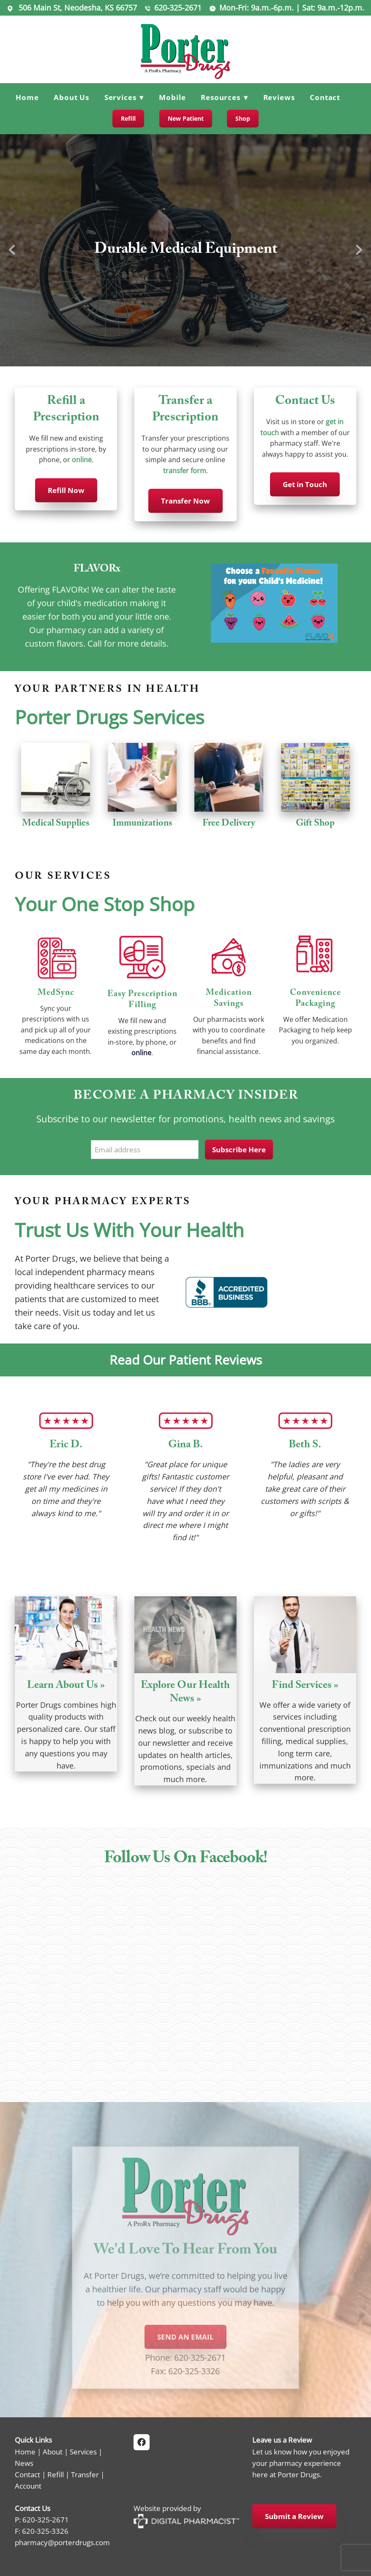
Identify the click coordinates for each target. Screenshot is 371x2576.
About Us (71, 97)
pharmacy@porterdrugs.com (62, 2542)
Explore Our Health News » (185, 1693)
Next (359, 250)
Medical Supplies (56, 824)
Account (28, 2486)
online (82, 459)
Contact (325, 97)
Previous (12, 250)
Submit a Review (294, 2516)
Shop (242, 118)
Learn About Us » (66, 1686)
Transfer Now (185, 501)
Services (83, 2451)
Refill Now (66, 490)
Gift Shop (315, 824)
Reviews (279, 97)
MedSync (56, 993)
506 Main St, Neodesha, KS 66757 (76, 7)
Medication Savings (229, 999)
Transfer (85, 2474)
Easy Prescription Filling (142, 1000)
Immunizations (142, 824)
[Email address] (145, 1149)
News (24, 2463)
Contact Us (305, 402)
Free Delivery (228, 824)
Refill (128, 118)
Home (27, 97)
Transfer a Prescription (185, 410)
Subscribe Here (239, 1149)
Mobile (172, 97)
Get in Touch (305, 484)
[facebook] (142, 2442)
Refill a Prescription (66, 410)
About (53, 2451)
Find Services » (305, 1686)
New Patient (186, 118)
